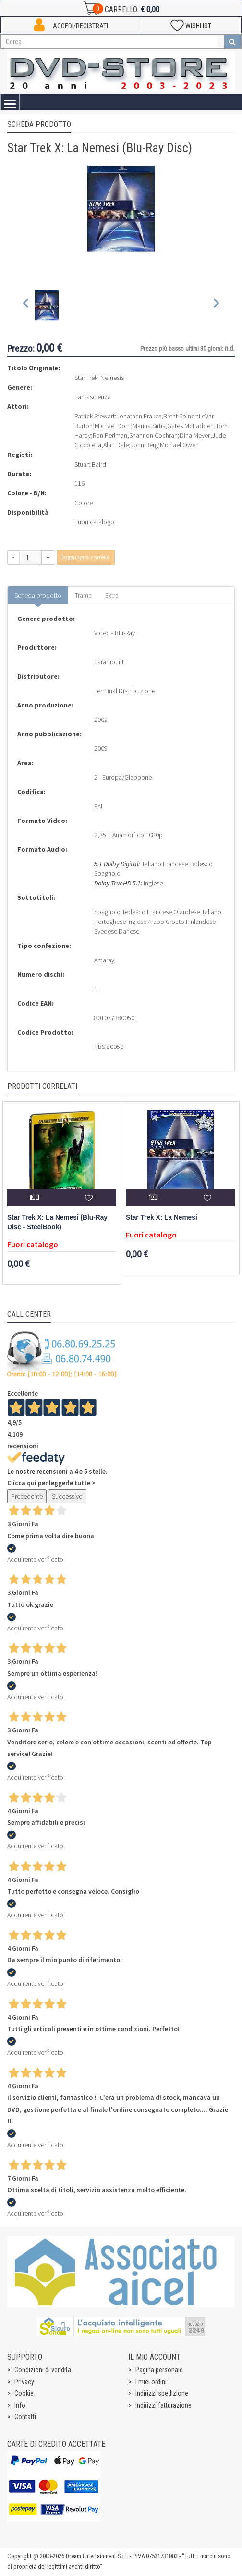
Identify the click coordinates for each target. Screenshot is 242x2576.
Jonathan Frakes (139, 416)
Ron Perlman (110, 435)
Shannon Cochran (153, 435)
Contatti (25, 2417)
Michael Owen (179, 445)
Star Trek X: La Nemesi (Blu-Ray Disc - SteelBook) (57, 1222)
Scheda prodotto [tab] (37, 595)
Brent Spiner (180, 416)
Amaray (104, 960)
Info (19, 2405)
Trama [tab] (83, 595)
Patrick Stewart (94, 416)
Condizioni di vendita (42, 2370)
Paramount (109, 661)
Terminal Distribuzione (124, 690)
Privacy (24, 2382)
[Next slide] (216, 305)
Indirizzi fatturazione (163, 2405)
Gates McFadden (190, 425)
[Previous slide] (26, 305)
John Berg (144, 445)
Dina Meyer (195, 435)
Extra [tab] (112, 595)
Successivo (67, 1496)
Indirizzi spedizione (161, 2393)
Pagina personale (159, 2370)
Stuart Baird (90, 464)
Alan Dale (116, 445)
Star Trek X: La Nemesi (161, 1217)
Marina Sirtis (149, 425)
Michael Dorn (113, 425)
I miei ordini (151, 2382)
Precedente (27, 1496)
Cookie (24, 2393)
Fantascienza (92, 396)
